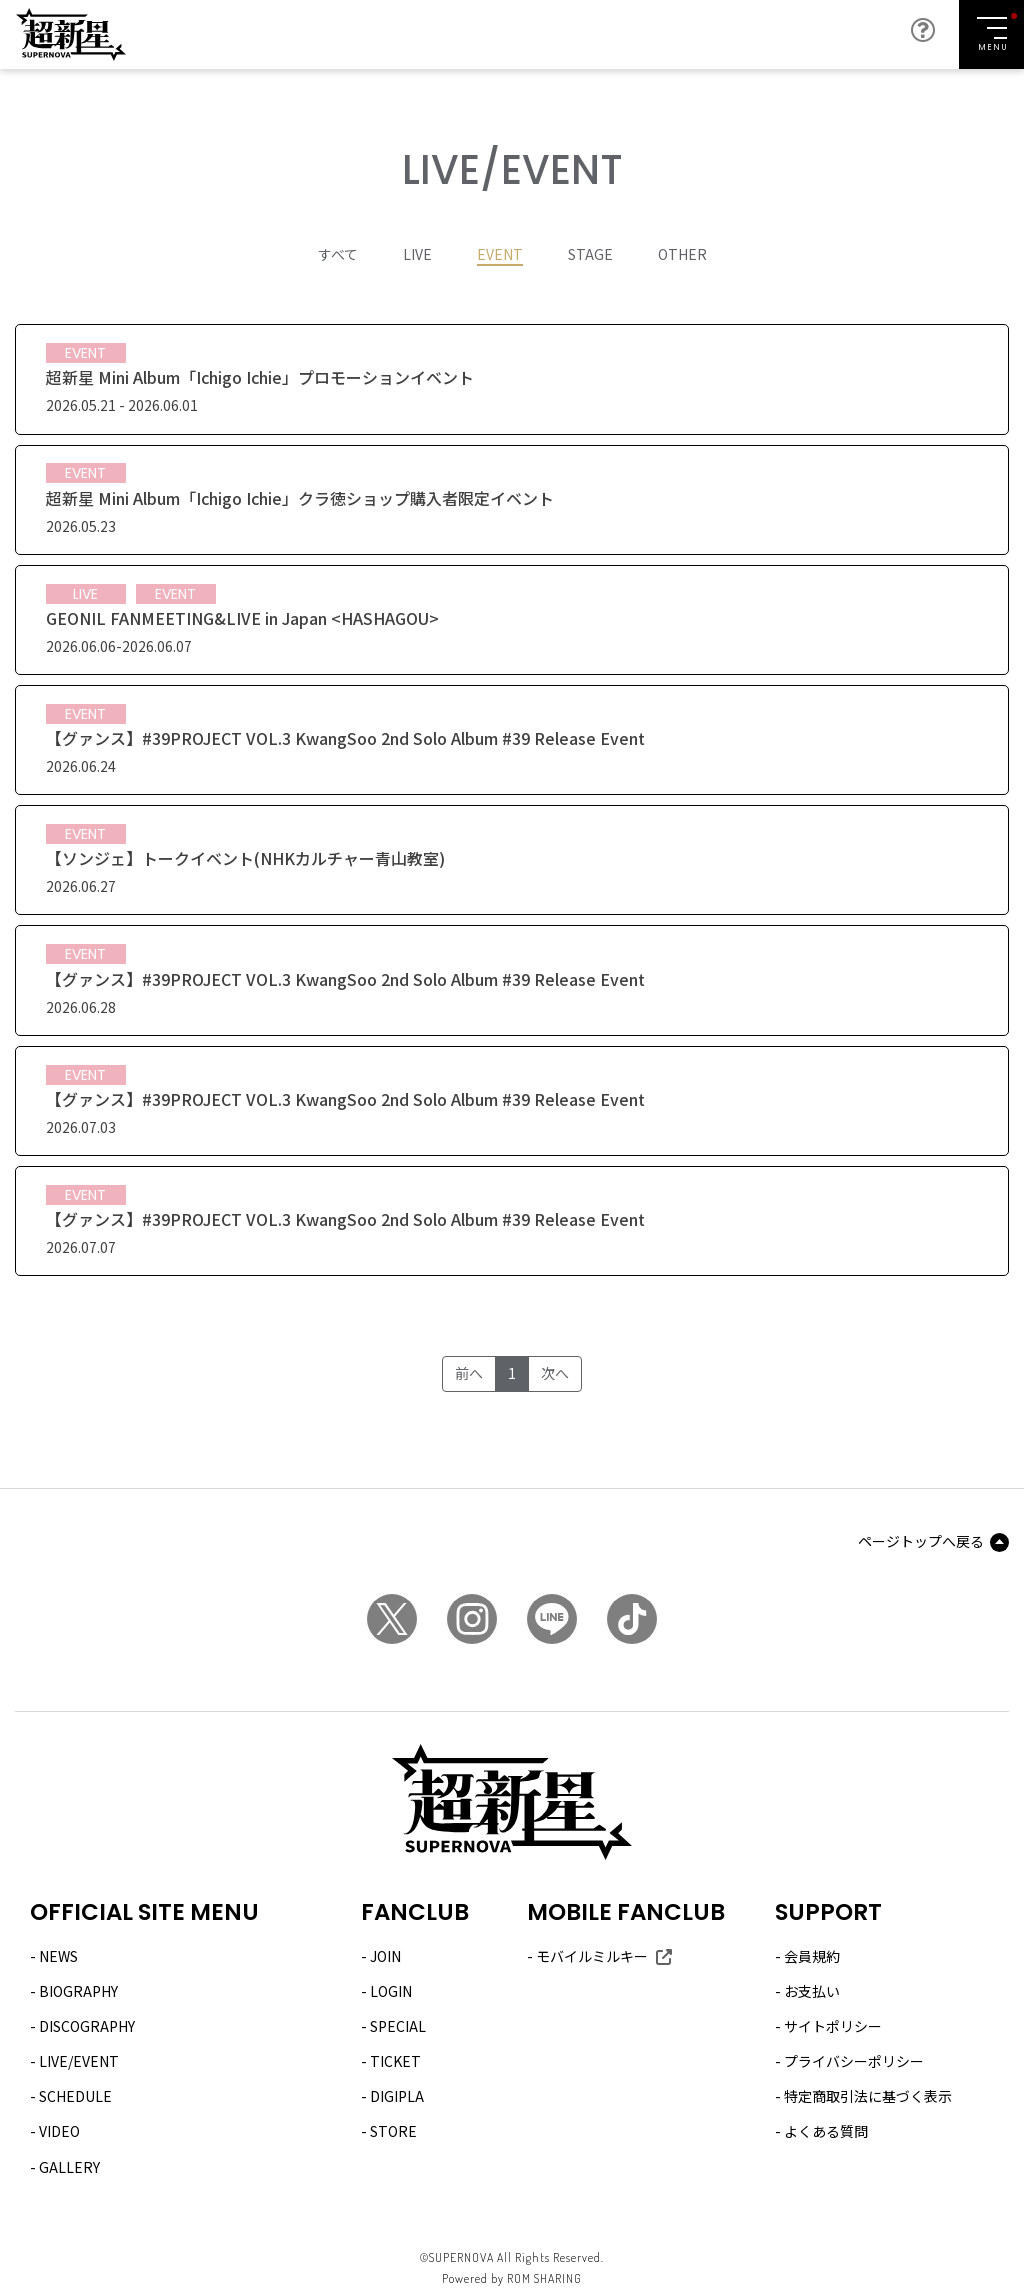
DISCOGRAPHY (87, 2026)
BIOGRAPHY (78, 1991)
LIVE (417, 254)
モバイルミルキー (592, 1956)
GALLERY (69, 2167)
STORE (393, 2132)
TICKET (395, 2061)
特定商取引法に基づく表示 (868, 2097)
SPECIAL (398, 2026)
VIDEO (59, 2132)
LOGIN (391, 1991)
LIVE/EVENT (79, 2061)
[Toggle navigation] (991, 34)
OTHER (682, 254)
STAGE (590, 254)
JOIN (385, 1956)
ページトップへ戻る (921, 1542)
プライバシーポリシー (854, 2061)
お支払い (812, 1991)
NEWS (58, 1956)
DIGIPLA (397, 2097)
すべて (338, 254)
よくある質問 (826, 2132)
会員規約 (812, 1956)
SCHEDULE (75, 2097)
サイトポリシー (833, 2026)
